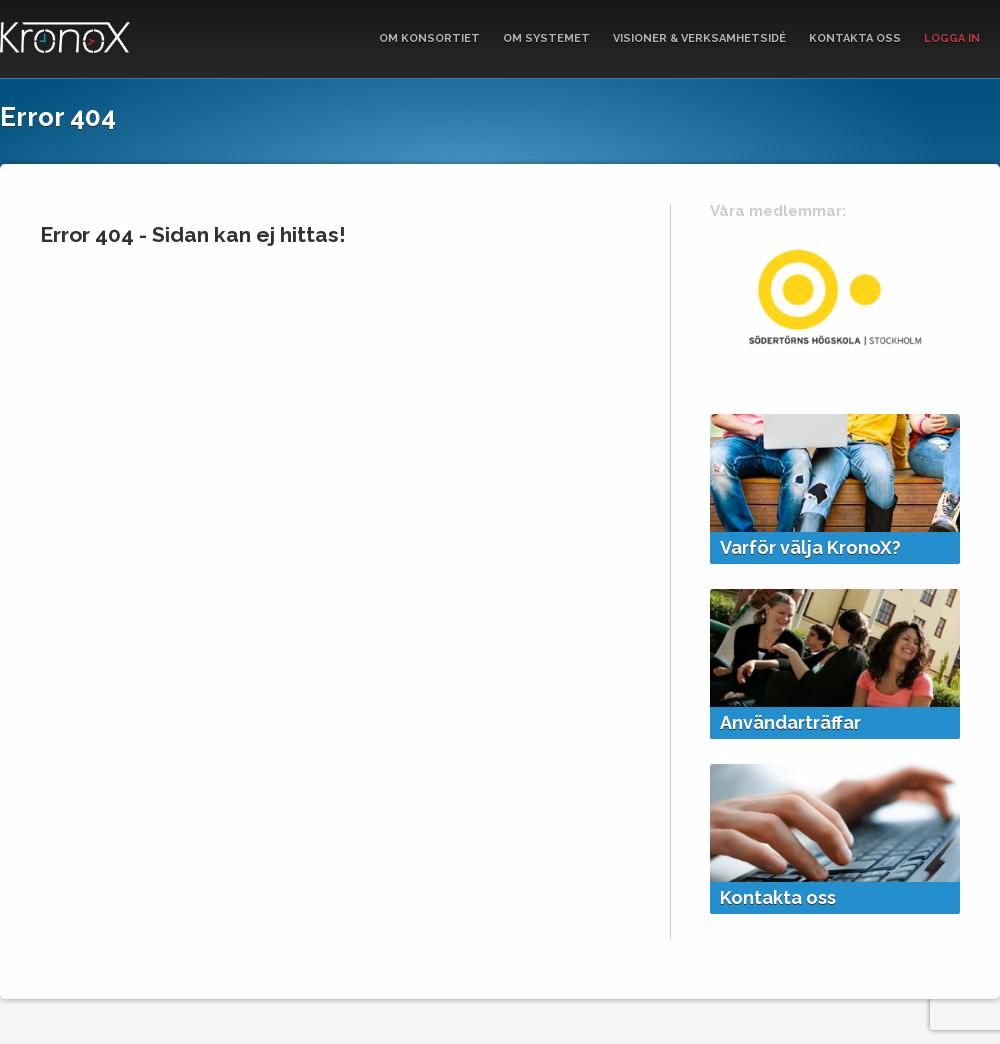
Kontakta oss (855, 38)
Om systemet (546, 38)
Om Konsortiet (429, 38)
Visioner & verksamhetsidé (699, 38)
